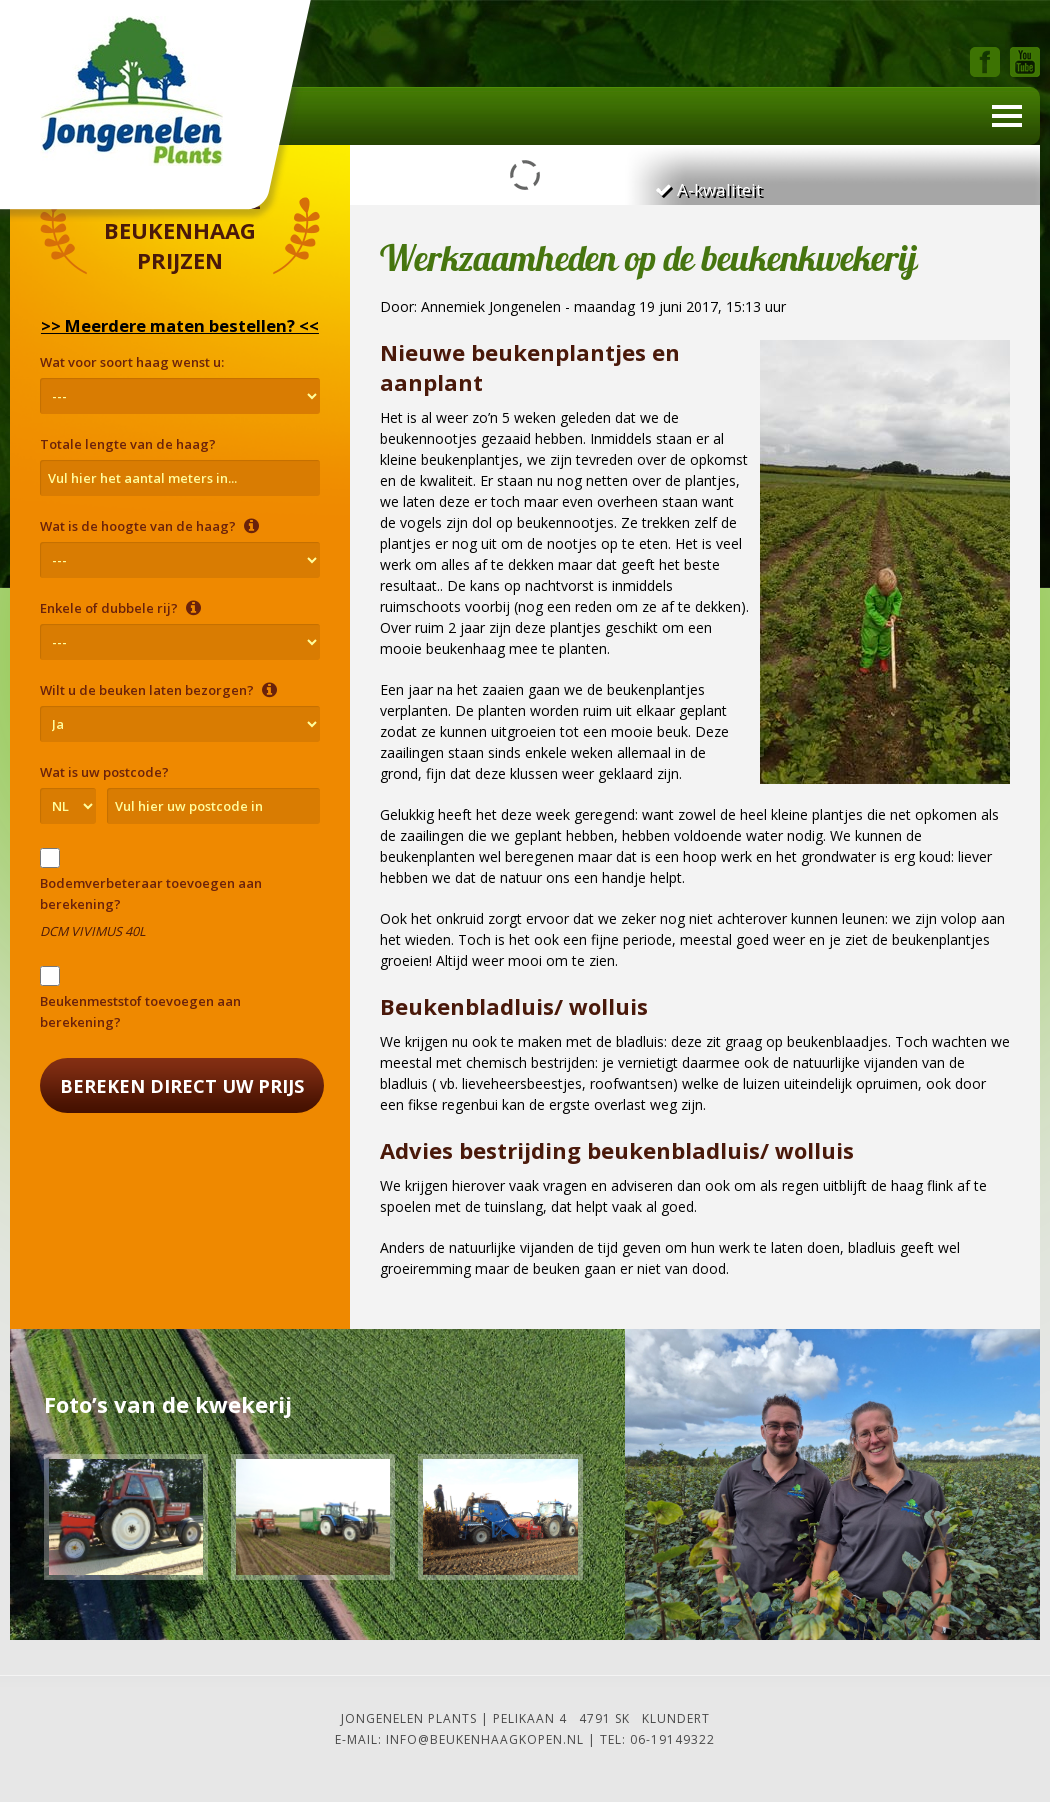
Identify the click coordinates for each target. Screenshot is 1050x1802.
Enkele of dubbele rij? (120, 608)
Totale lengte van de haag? (128, 444)
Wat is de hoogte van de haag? (149, 526)
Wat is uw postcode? (104, 772)
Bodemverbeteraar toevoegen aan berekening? (151, 893)
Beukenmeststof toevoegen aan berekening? (140, 1011)
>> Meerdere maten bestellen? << (180, 325)
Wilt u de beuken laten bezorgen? (158, 690)
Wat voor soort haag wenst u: (132, 362)
